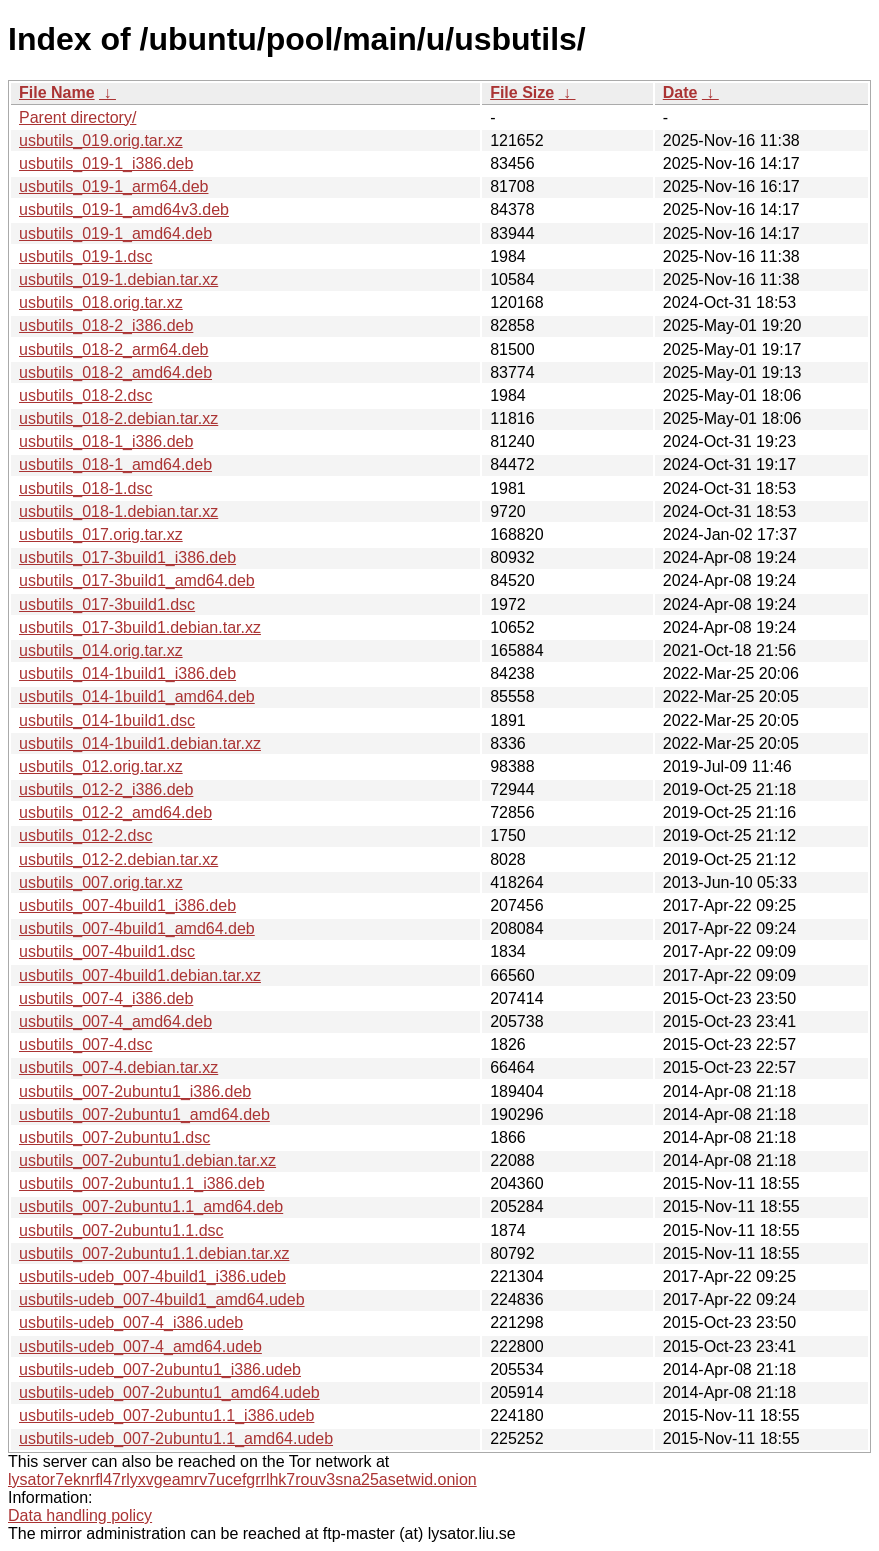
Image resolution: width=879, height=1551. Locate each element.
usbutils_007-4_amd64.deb (115, 1021)
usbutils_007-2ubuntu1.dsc (114, 1137)
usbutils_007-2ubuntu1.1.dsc (121, 1230)
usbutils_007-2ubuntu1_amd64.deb (144, 1114)
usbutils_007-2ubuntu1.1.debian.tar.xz (154, 1253)
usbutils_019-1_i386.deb (106, 163)
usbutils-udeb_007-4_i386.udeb (131, 1322)
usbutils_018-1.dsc (85, 488)
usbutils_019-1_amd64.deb (115, 233)
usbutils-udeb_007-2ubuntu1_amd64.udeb (169, 1392)
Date (680, 92)
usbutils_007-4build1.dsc (107, 951)
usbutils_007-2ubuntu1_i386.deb (135, 1091)
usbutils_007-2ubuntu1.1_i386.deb (142, 1183)
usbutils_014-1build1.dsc (107, 720)
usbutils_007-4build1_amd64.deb (137, 928)
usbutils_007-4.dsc (85, 1044)
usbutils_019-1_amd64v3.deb (124, 209)
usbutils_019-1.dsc (85, 256)
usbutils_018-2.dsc (85, 395)
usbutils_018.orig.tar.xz (101, 302)
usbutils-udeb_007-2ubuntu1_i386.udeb (160, 1369)
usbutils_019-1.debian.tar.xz (118, 279)
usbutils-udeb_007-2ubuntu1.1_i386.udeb (166, 1415)
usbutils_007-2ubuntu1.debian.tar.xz (147, 1160)
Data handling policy (80, 1515)
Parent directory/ (77, 117)
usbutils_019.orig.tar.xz (101, 140)
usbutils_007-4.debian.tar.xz (118, 1067)
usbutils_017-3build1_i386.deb (127, 557)
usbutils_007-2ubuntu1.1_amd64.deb (151, 1206)
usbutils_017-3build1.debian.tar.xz (140, 627)
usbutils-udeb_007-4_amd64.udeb (140, 1346)
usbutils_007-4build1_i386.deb (127, 905)
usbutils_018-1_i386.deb (106, 441)
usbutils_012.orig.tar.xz (101, 766)
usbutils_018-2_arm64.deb (113, 349)
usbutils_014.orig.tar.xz (101, 650)
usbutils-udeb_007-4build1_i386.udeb (152, 1276)
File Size (522, 92)
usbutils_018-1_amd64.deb (115, 464)
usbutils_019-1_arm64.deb (113, 186)
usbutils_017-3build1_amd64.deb (137, 580)
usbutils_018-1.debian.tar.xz (118, 511)
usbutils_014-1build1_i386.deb (127, 673)
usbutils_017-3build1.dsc (107, 604)
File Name (57, 92)
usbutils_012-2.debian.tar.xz (118, 859)
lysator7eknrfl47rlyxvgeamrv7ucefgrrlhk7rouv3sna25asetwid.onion (242, 1479)
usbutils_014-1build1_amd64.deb (137, 696)
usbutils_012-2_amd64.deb (115, 812)
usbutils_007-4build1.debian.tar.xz (140, 975)
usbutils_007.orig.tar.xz (101, 882)
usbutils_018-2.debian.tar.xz (118, 418)
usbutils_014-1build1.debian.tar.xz (140, 743)
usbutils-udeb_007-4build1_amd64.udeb (162, 1299)
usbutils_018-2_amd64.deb (115, 372)
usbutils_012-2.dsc (85, 835)
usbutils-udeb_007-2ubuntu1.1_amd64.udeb (176, 1438)
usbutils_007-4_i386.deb (106, 998)
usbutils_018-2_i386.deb (106, 325)
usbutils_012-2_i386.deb (106, 789)
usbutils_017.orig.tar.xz (101, 534)
